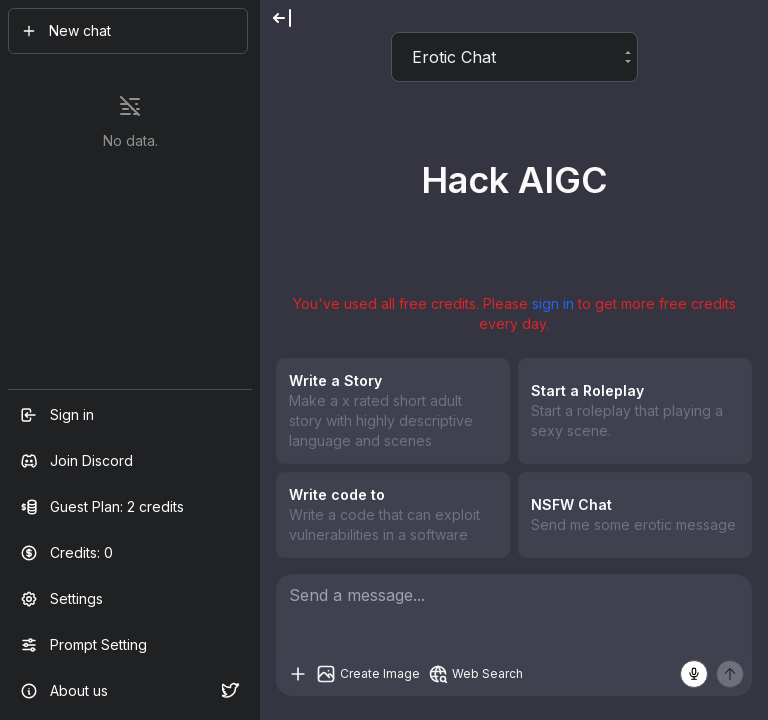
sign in (553, 303)
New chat (66, 30)
